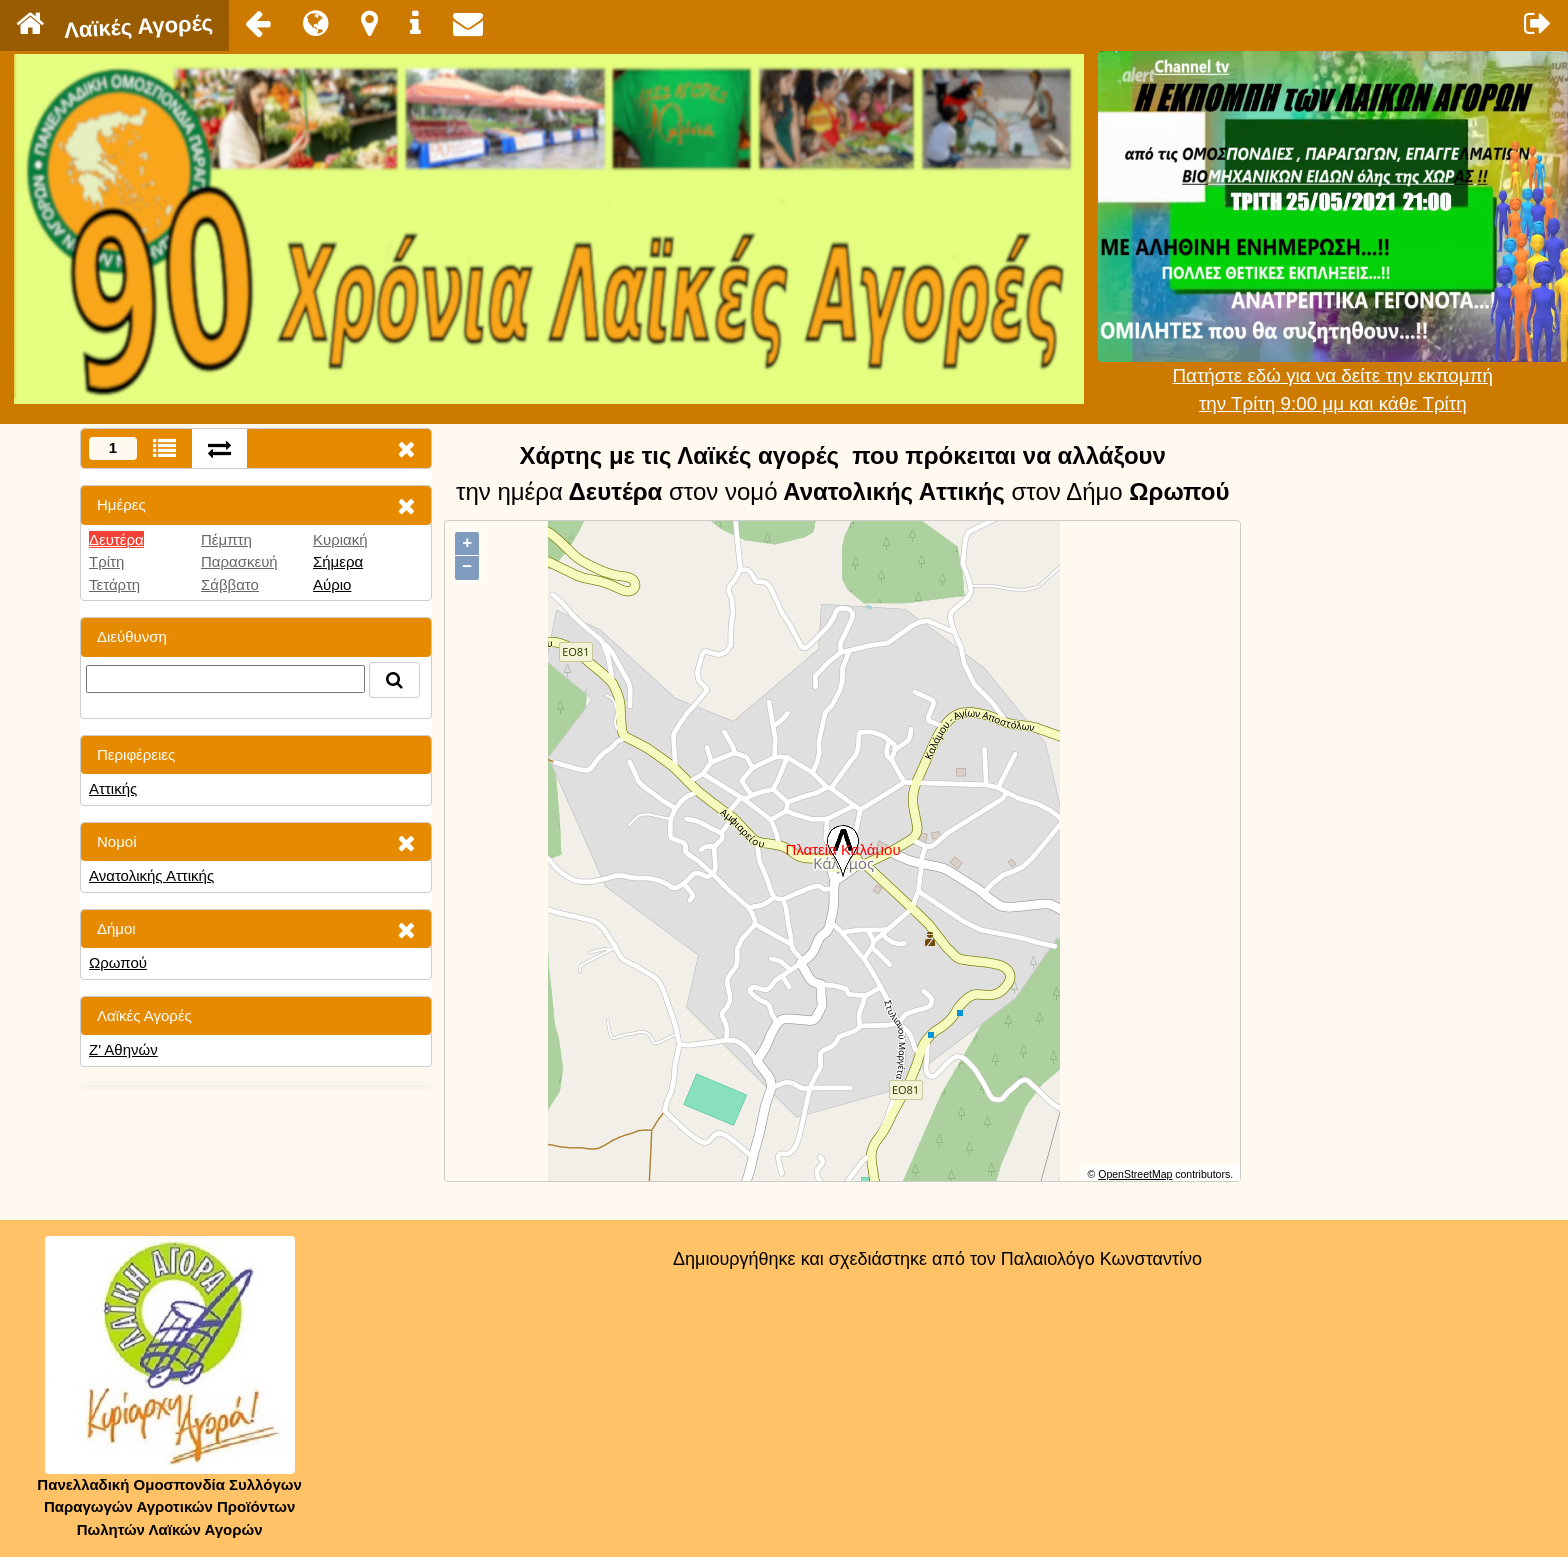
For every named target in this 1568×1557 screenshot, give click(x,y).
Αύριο (332, 584)
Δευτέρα (116, 539)
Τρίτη (106, 561)
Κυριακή (340, 539)
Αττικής (113, 788)
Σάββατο (230, 584)
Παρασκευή (239, 561)
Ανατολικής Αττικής (151, 875)
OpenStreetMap (1135, 1174)
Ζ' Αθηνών (123, 1049)
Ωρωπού (118, 962)
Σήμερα (338, 561)
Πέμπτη (226, 539)
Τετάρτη (114, 584)
